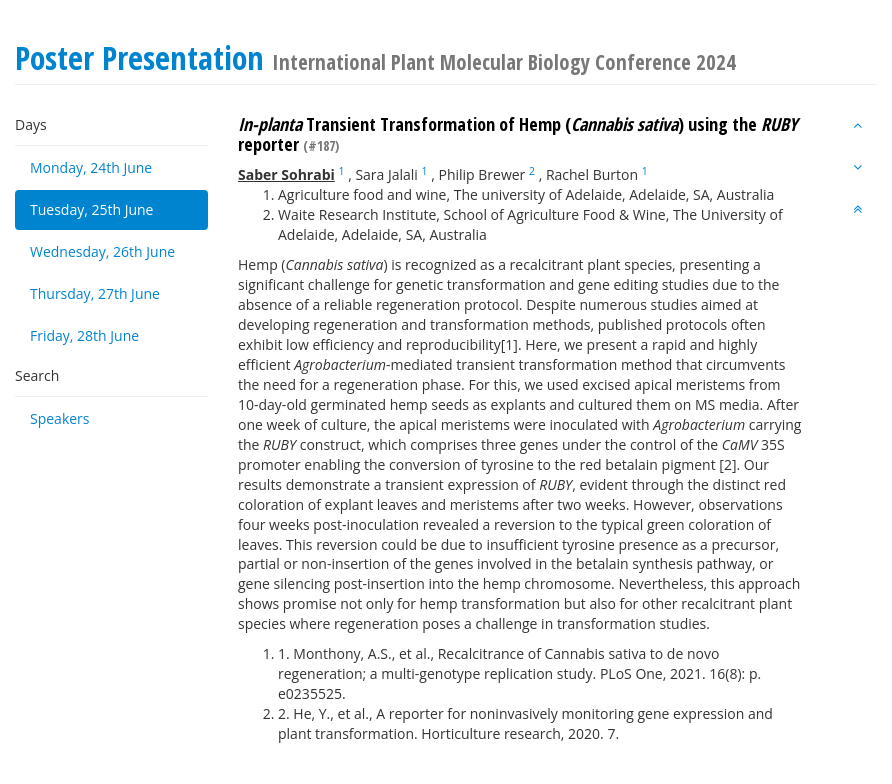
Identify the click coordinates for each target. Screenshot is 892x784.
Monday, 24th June (91, 167)
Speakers (60, 418)
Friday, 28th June (84, 335)
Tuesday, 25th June (91, 209)
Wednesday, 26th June (102, 251)
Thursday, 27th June (95, 293)
